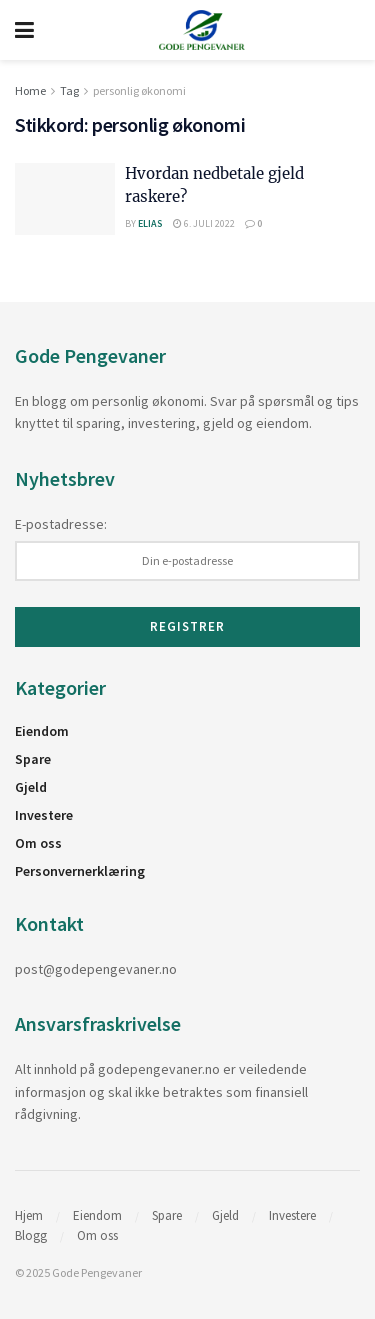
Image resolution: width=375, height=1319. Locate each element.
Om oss (38, 843)
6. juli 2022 (204, 223)
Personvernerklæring (80, 871)
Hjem (29, 1215)
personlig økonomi (139, 90)
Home (30, 90)
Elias (150, 223)
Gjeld (31, 787)
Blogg (31, 1235)
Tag (69, 90)
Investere (44, 815)
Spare (33, 759)
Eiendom (42, 731)
